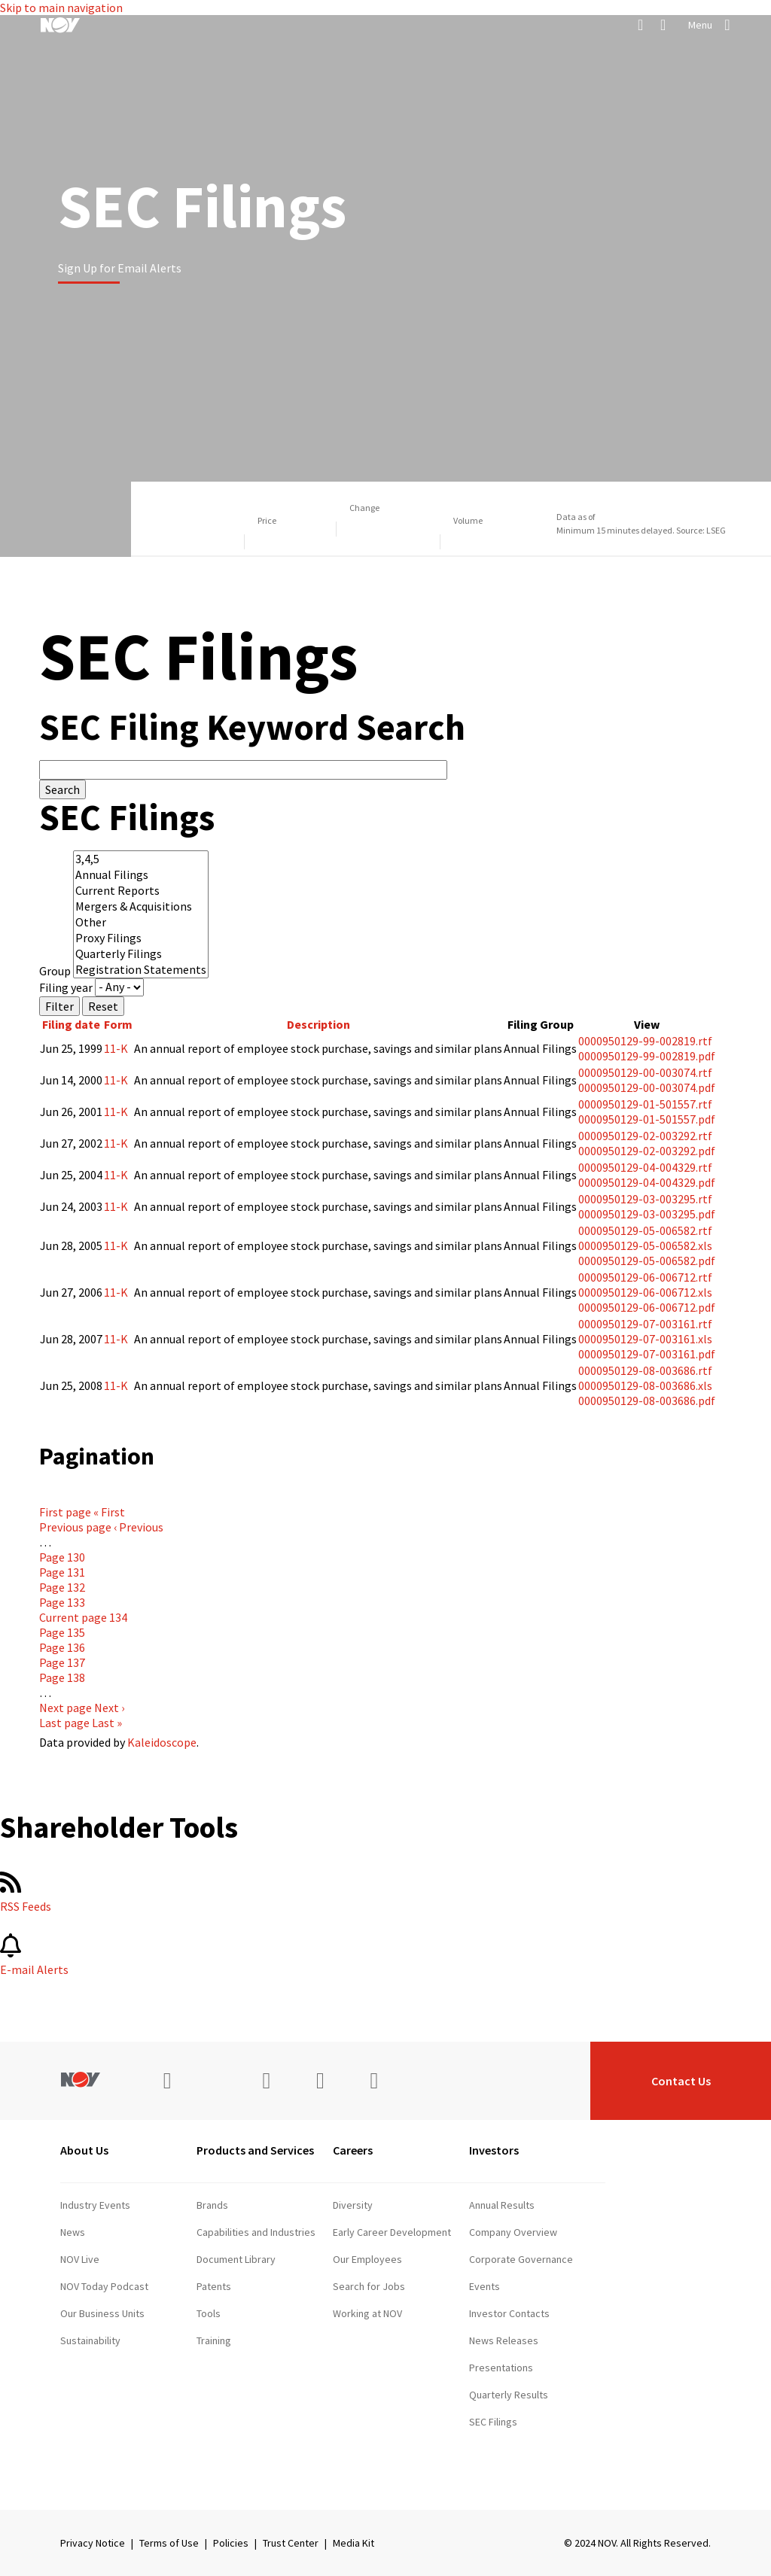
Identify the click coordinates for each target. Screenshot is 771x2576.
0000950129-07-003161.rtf (645, 1323)
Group (55, 970)
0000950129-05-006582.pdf (646, 1260)
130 (62, 1557)
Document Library (236, 2259)
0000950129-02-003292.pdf (646, 1150)
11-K (116, 1048)
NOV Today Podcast (104, 2286)
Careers (353, 2150)
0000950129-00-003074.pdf (646, 1087)
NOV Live (79, 2259)
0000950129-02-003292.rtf (645, 1135)
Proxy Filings (141, 938)
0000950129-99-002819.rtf (645, 1040)
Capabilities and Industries (256, 2232)
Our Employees (367, 2259)
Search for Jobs (369, 2286)
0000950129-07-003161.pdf (646, 1353)
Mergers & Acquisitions (141, 906)
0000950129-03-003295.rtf (645, 1198)
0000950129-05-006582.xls (645, 1245)
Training (214, 2340)
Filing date (71, 1024)
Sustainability (90, 2340)
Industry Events (95, 2205)
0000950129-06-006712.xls (645, 1292)
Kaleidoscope (162, 1742)
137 (62, 1662)
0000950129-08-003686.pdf (646, 1400)
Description (318, 1024)
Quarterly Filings (141, 954)
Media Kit (353, 2543)
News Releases (503, 2340)
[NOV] (60, 25)
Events (484, 2286)
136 (62, 1647)
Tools (209, 2313)
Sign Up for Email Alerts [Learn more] (119, 267)
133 (62, 1602)
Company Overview (513, 2232)
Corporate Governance (521, 2259)
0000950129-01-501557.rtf (645, 1104)
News (72, 2232)
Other (141, 922)
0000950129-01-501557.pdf (646, 1119)
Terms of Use (169, 2543)
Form (118, 1024)
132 (62, 1587)
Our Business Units (102, 2313)
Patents (214, 2286)
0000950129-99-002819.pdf (646, 1055)
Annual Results (502, 2205)
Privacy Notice (92, 2543)
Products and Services (255, 2150)
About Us (84, 2150)
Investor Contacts (509, 2313)
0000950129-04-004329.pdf (646, 1182)
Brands (212, 2205)
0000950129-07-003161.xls (645, 1338)
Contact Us (681, 2080)
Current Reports (141, 891)
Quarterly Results (508, 2394)
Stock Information (509, 2476)
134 (83, 1617)
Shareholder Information (524, 2449)
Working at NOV (367, 2313)
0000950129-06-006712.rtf (645, 1277)
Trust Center (290, 2543)
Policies (230, 2543)
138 (62, 1677)
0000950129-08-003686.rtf (645, 1370)
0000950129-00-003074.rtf (645, 1072)
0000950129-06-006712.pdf (646, 1307)
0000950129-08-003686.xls (645, 1385)
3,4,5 (141, 859)
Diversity (353, 2205)
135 (62, 1632)
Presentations (501, 2367)
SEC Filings (493, 2421)
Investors (494, 2150)
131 (62, 1572)
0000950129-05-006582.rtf (645, 1230)
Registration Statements (141, 970)
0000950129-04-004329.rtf (645, 1167)
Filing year (66, 986)
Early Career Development (392, 2232)
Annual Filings (141, 875)
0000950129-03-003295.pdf (646, 1213)
